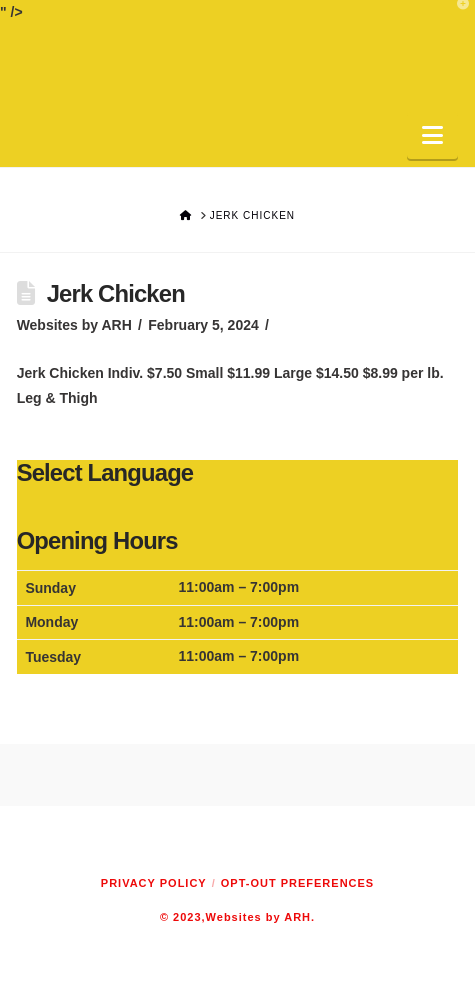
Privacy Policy (154, 883)
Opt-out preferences (297, 883)
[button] (432, 135)
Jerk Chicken (116, 293)
